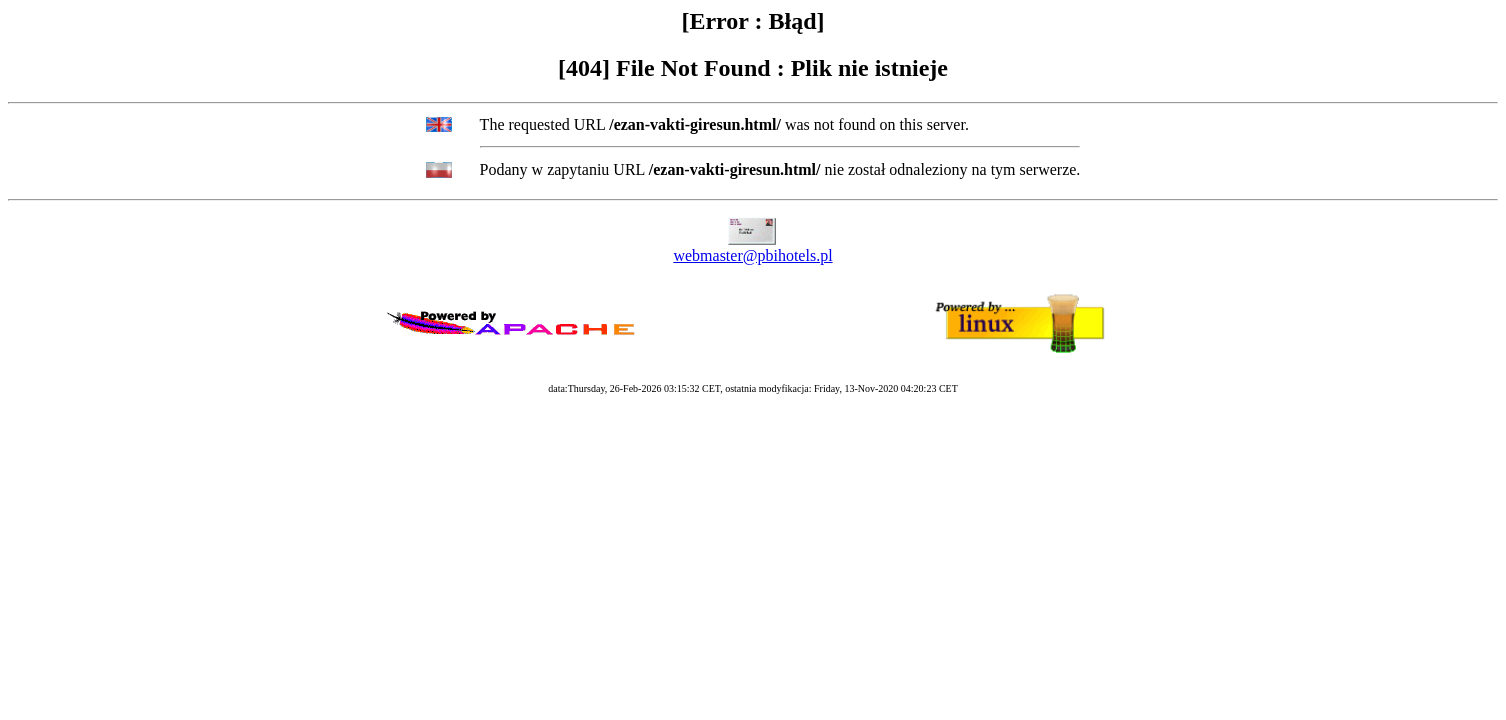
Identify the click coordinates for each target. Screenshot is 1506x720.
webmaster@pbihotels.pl (752, 255)
